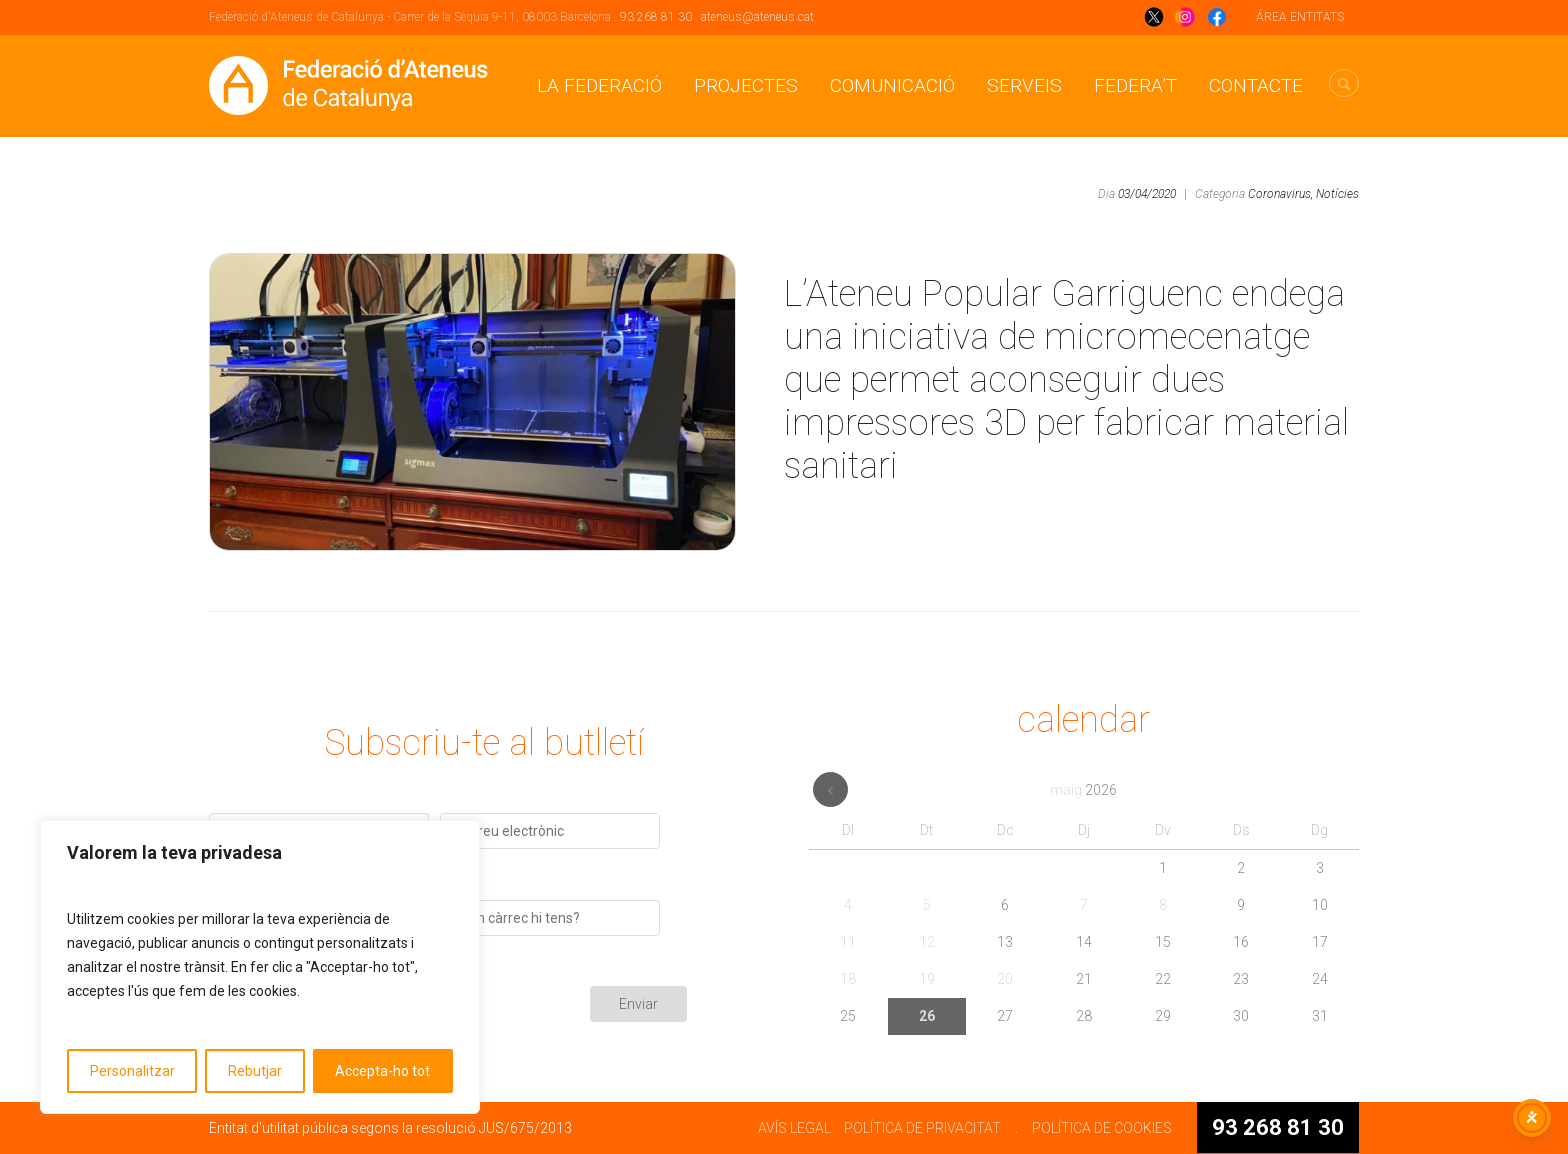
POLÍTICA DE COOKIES (1102, 1128)
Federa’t (1135, 85)
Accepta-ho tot (382, 1071)
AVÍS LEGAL (794, 1128)
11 (848, 942)
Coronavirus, (1280, 194)
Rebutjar (255, 1071)
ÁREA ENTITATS (1300, 17)
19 (927, 979)
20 (1005, 979)
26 (927, 1016)
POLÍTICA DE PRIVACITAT (922, 1128)
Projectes (746, 85)
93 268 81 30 (656, 17)
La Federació (599, 85)
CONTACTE (1256, 85)
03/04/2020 (1147, 194)
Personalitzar (132, 1071)
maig (1083, 790)
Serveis (1024, 85)
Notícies (1337, 194)
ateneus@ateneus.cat (757, 17)
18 (848, 979)
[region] (260, 967)
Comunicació (892, 85)
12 (927, 942)
